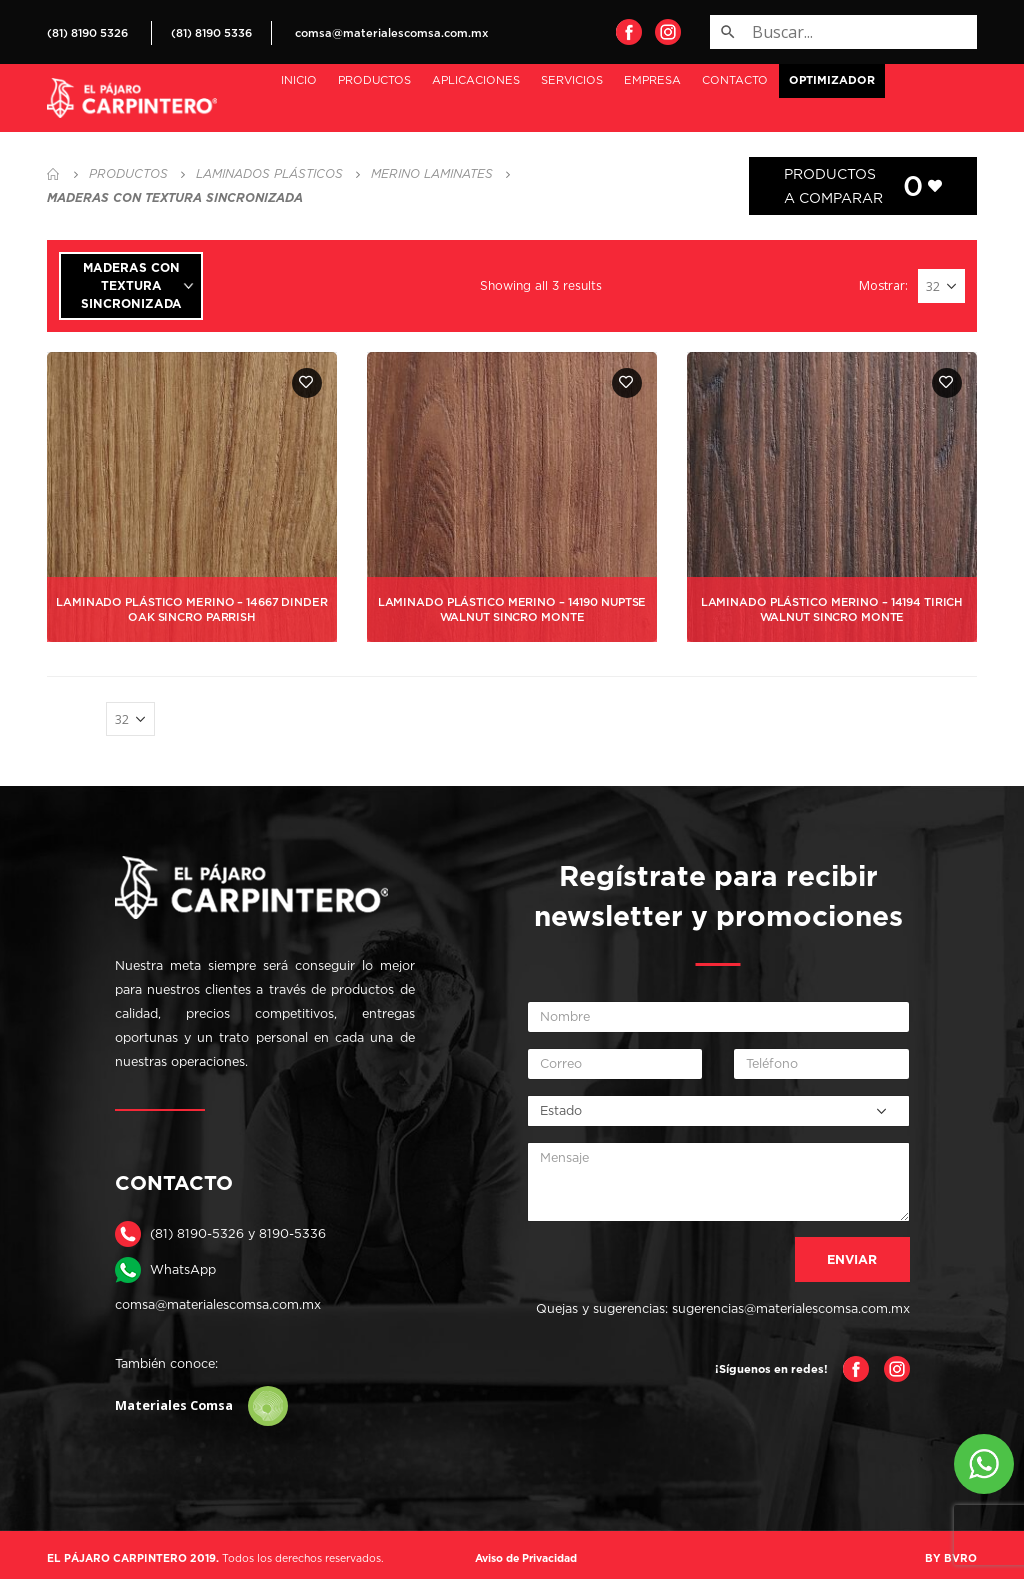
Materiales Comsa (201, 1406)
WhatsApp (183, 1269)
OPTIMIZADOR (832, 80)
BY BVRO (951, 1558)
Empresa (652, 80)
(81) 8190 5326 (87, 33)
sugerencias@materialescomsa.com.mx (791, 1308)
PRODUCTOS (374, 80)
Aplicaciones (476, 80)
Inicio (299, 80)
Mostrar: (883, 285)
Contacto (735, 80)
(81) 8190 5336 (211, 33)
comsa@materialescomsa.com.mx (391, 33)
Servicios (572, 80)
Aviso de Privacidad (526, 1558)
